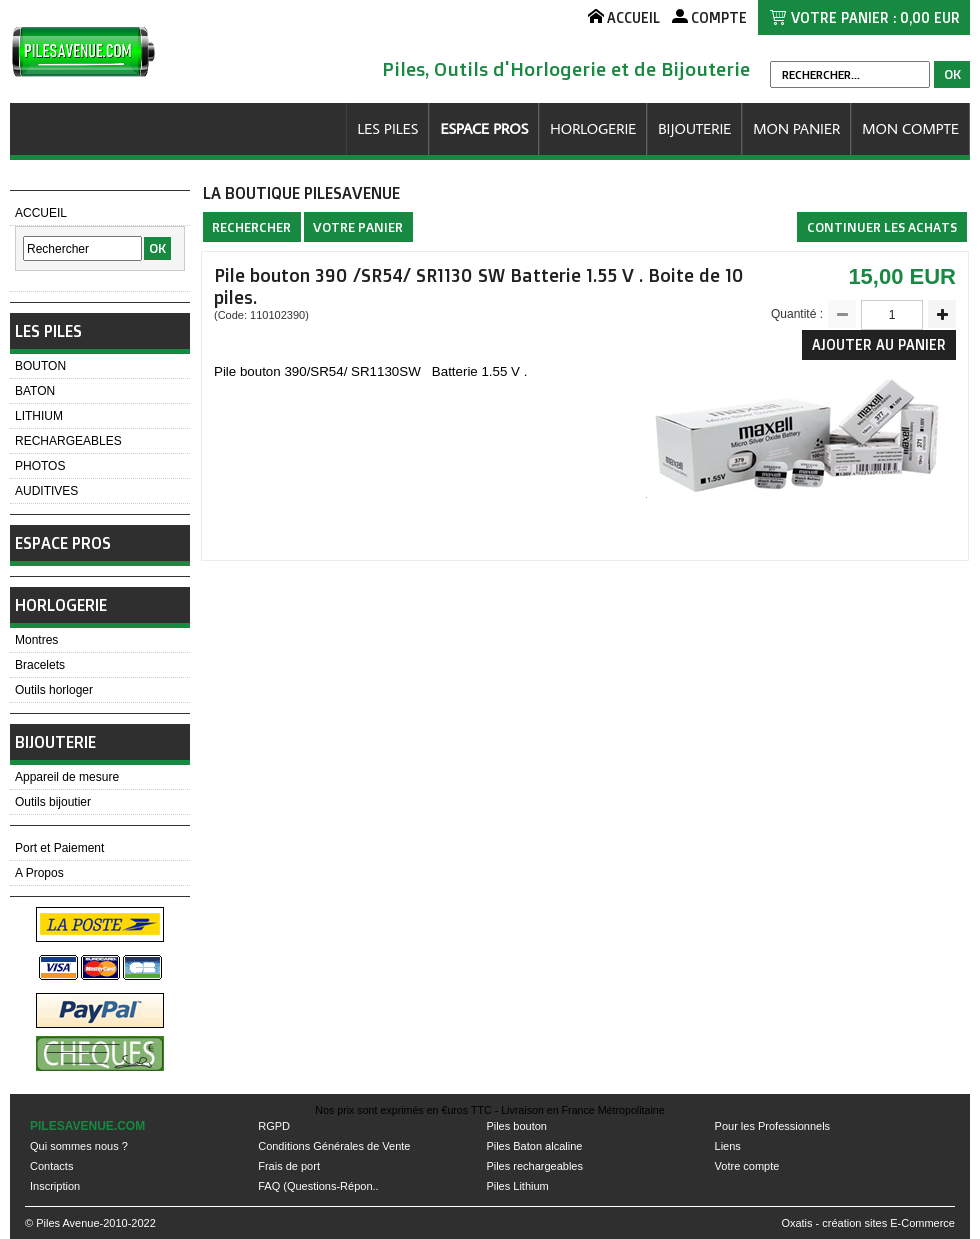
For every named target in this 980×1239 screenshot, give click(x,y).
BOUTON (40, 366)
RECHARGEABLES (68, 441)
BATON (35, 391)
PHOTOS (40, 466)
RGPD (274, 1126)
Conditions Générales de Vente (334, 1146)
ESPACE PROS (484, 128)
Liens (728, 1146)
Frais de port (289, 1166)
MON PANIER (796, 128)
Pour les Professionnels (773, 1126)
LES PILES (387, 128)
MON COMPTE (910, 128)
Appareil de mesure (67, 777)
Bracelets (40, 665)
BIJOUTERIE (694, 128)
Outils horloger (54, 690)
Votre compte (747, 1166)
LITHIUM (39, 416)
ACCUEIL (41, 213)
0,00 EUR (930, 17)
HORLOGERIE (593, 128)
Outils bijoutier (53, 802)
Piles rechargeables (534, 1166)
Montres (36, 640)
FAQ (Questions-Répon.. (318, 1186)
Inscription (55, 1186)
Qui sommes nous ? (79, 1146)
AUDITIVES (46, 491)
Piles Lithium (517, 1186)
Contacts (51, 1166)
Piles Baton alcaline (534, 1146)
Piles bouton (516, 1126)
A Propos (39, 873)
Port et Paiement (59, 848)
